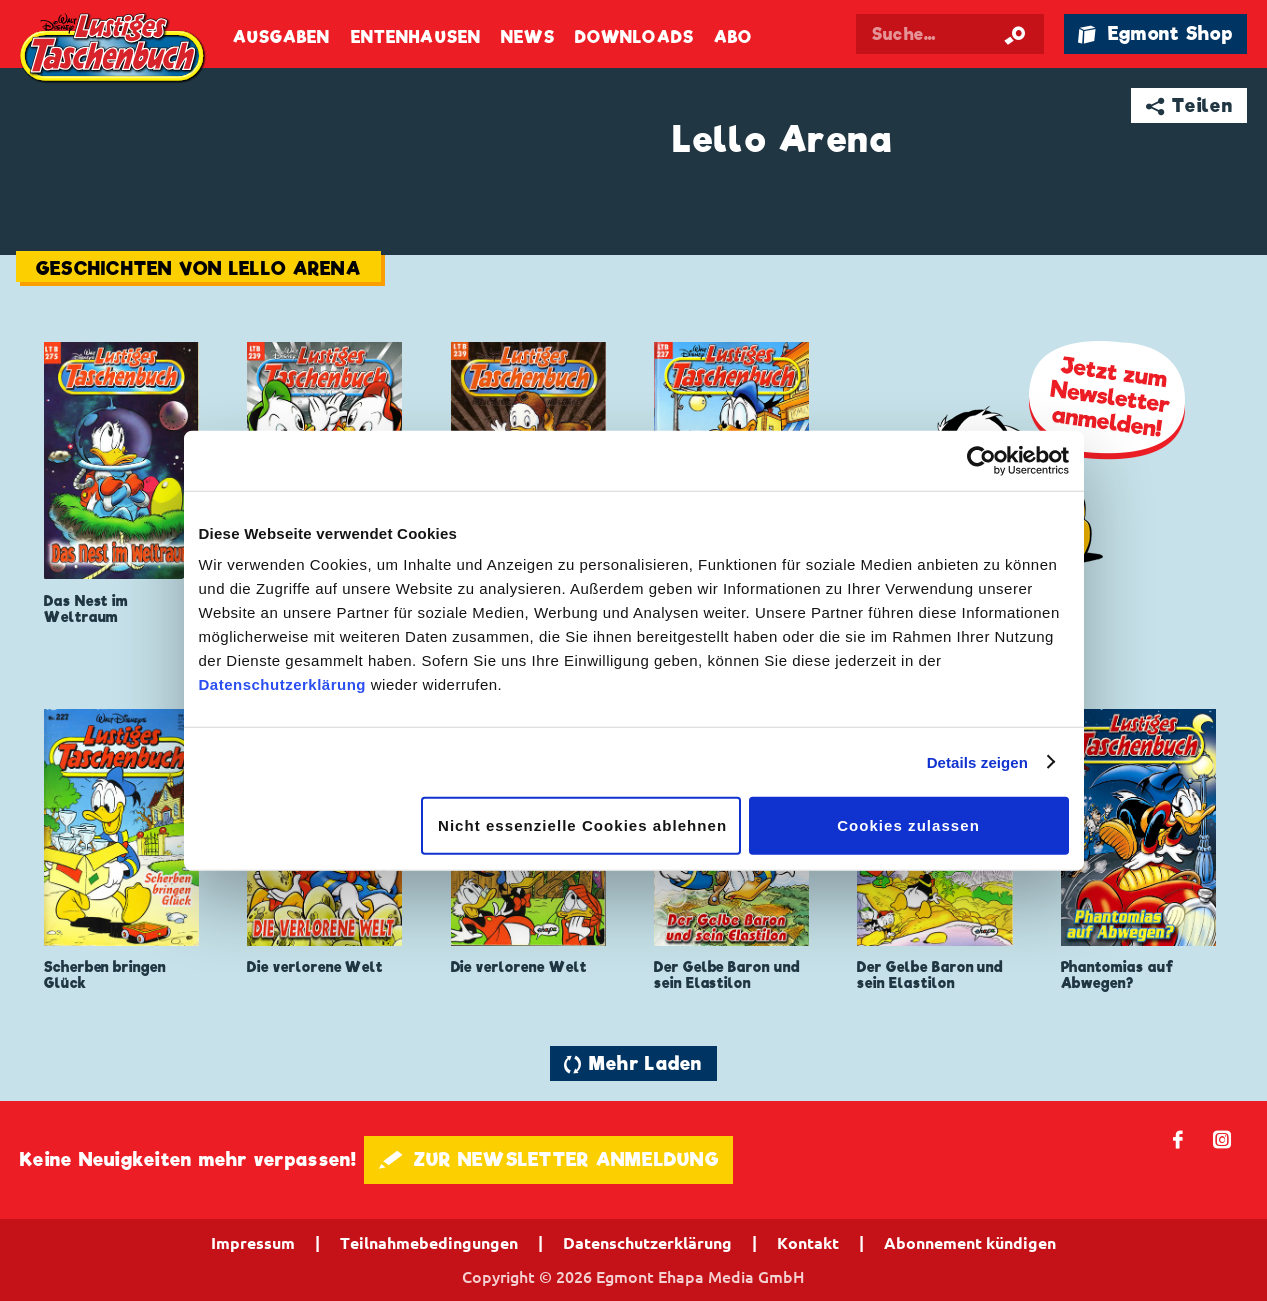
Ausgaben (282, 37)
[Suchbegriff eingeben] (950, 34)
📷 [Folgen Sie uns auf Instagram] (1222, 1138)
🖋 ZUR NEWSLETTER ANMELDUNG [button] (548, 1159)
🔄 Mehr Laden (633, 1063)
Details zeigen (977, 761)
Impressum (253, 1243)
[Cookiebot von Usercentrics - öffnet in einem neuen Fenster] (981, 460)
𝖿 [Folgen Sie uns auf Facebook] (1178, 1138)
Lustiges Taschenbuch (114, 49)
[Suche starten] (1015, 34)
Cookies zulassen (908, 825)
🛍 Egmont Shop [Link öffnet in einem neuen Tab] (1155, 33)
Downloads (634, 37)
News (527, 37)
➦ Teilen (1189, 105)
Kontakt (808, 1243)
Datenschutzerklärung (283, 684)
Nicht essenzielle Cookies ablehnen (582, 825)
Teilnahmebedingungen (429, 1243)
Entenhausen (416, 37)
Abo (733, 37)
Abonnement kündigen (970, 1243)
